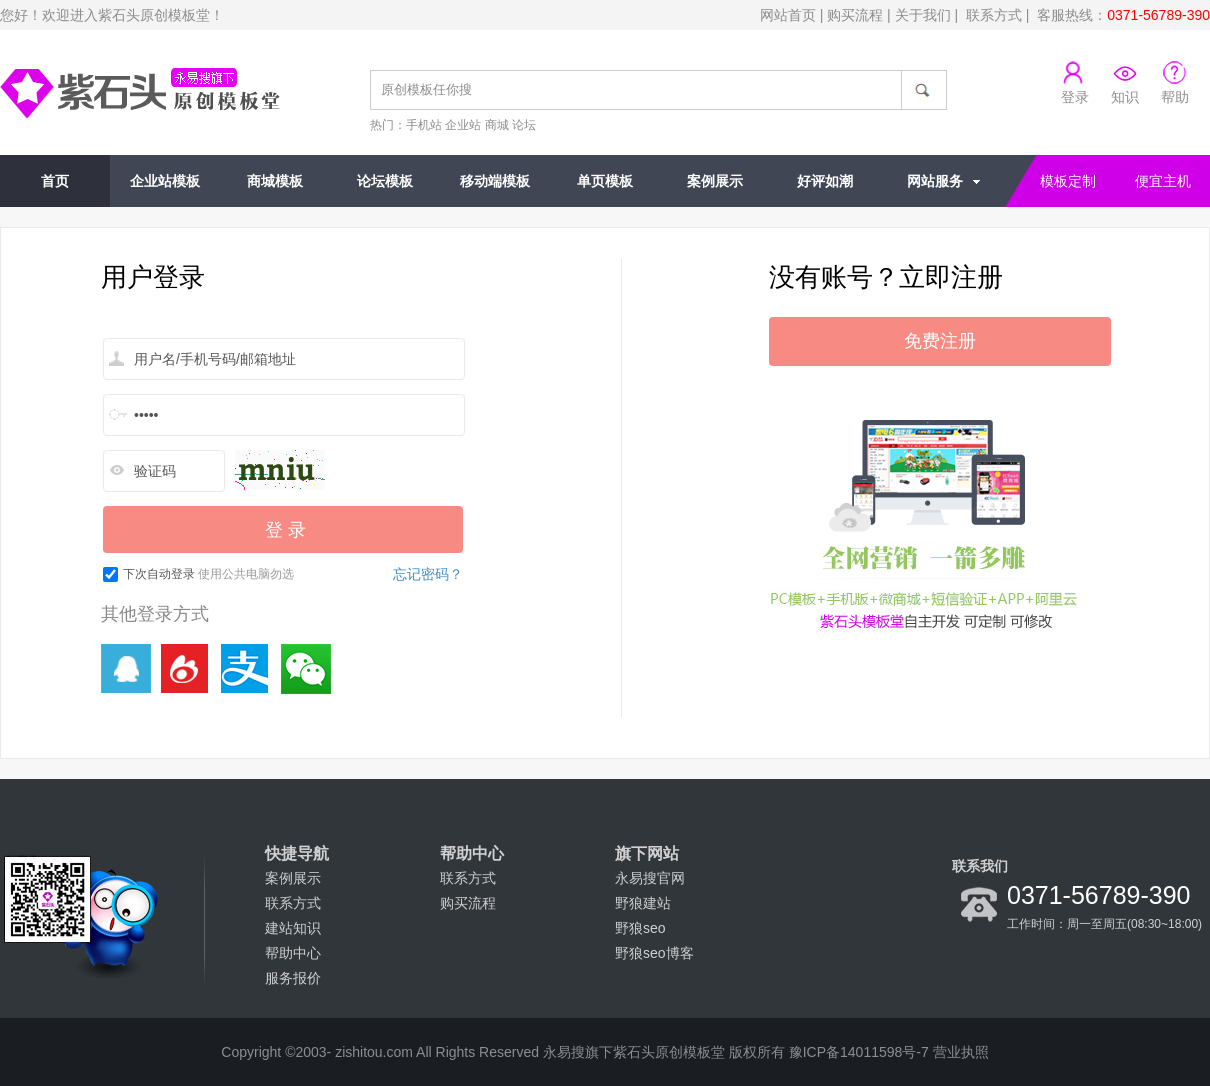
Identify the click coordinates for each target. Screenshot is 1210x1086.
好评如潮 (825, 181)
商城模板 (275, 181)
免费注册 (940, 341)
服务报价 (293, 978)
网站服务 (935, 181)
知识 (1125, 97)
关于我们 (923, 15)
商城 (497, 125)
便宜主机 (1163, 181)
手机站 (424, 125)
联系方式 (994, 15)
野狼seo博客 (654, 953)
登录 (1075, 97)
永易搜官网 (650, 878)
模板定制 (1068, 181)
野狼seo (640, 928)
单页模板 (605, 181)
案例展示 (715, 181)
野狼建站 (643, 903)
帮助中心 (293, 953)
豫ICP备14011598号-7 (859, 1052)
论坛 (524, 125)
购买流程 (855, 15)
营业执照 (961, 1052)
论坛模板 (385, 181)
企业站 (463, 125)
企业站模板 (165, 181)
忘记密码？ (428, 574)
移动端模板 (495, 181)
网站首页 (788, 15)
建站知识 (293, 928)
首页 (55, 181)
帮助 (1175, 97)
